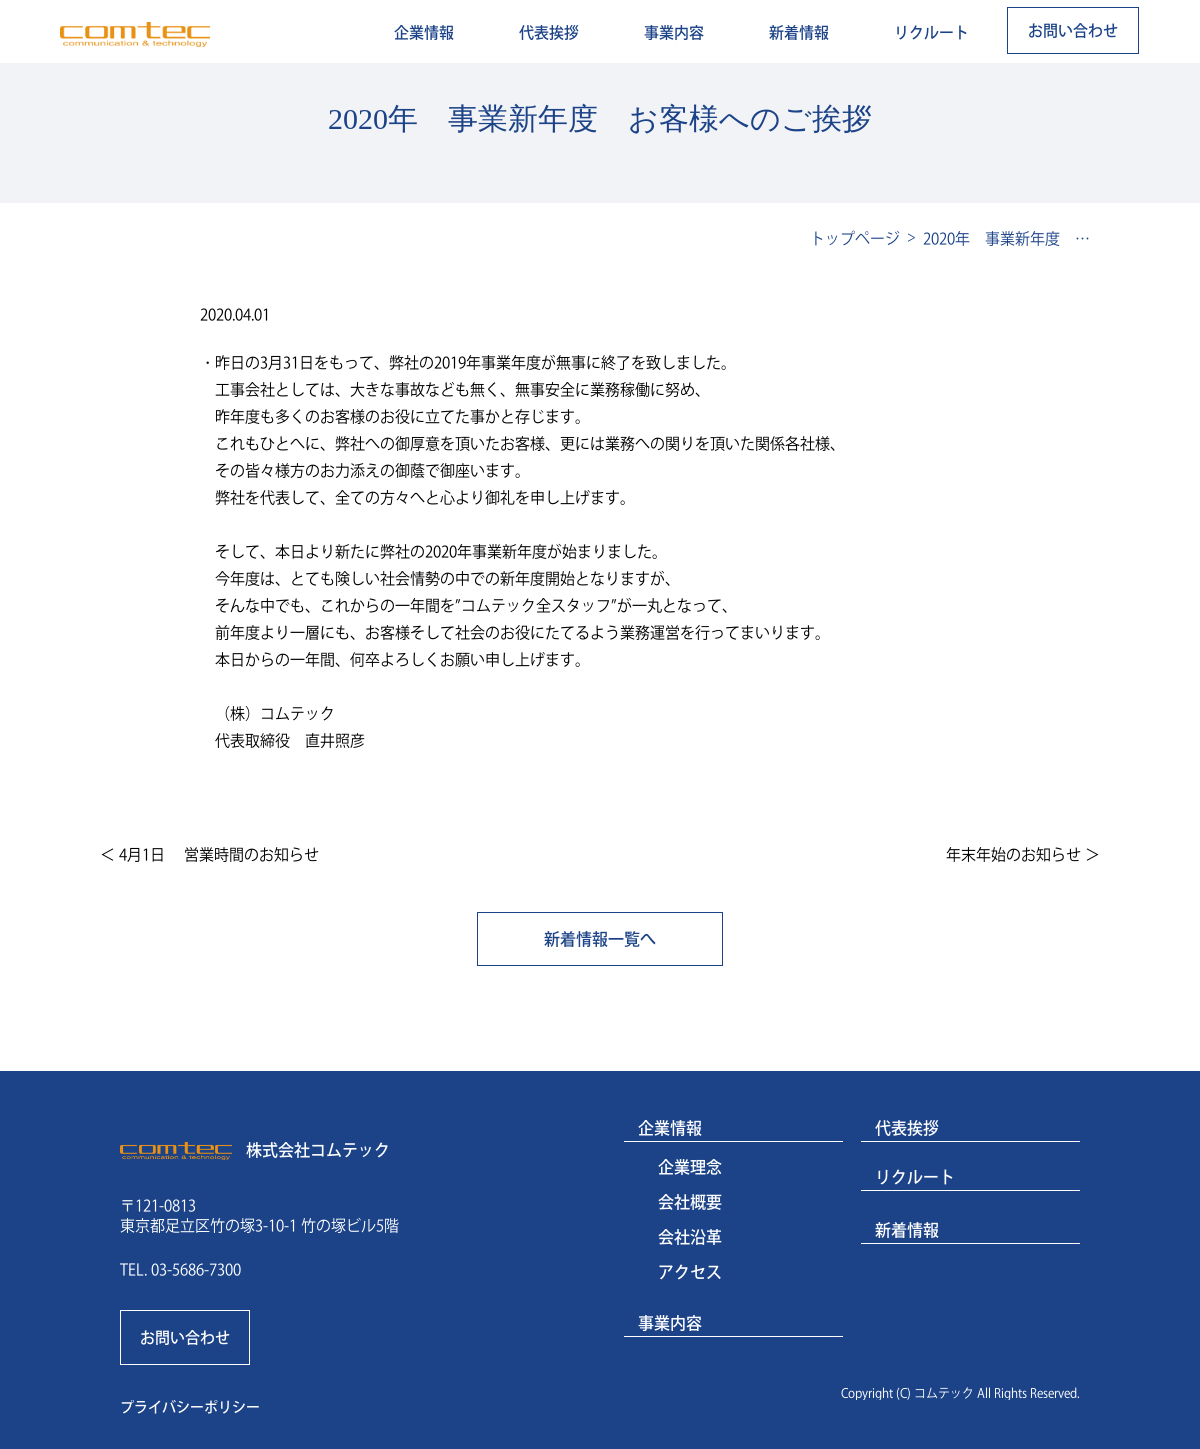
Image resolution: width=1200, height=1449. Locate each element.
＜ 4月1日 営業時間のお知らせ (209, 854)
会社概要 (690, 1202)
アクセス (690, 1272)
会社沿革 (690, 1237)
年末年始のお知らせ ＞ (1023, 854)
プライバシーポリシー (190, 1407)
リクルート (931, 32)
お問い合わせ (1073, 30)
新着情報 (799, 32)
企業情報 (424, 32)
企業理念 (690, 1167)
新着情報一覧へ (600, 939)
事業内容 (674, 32)
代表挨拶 (549, 32)
